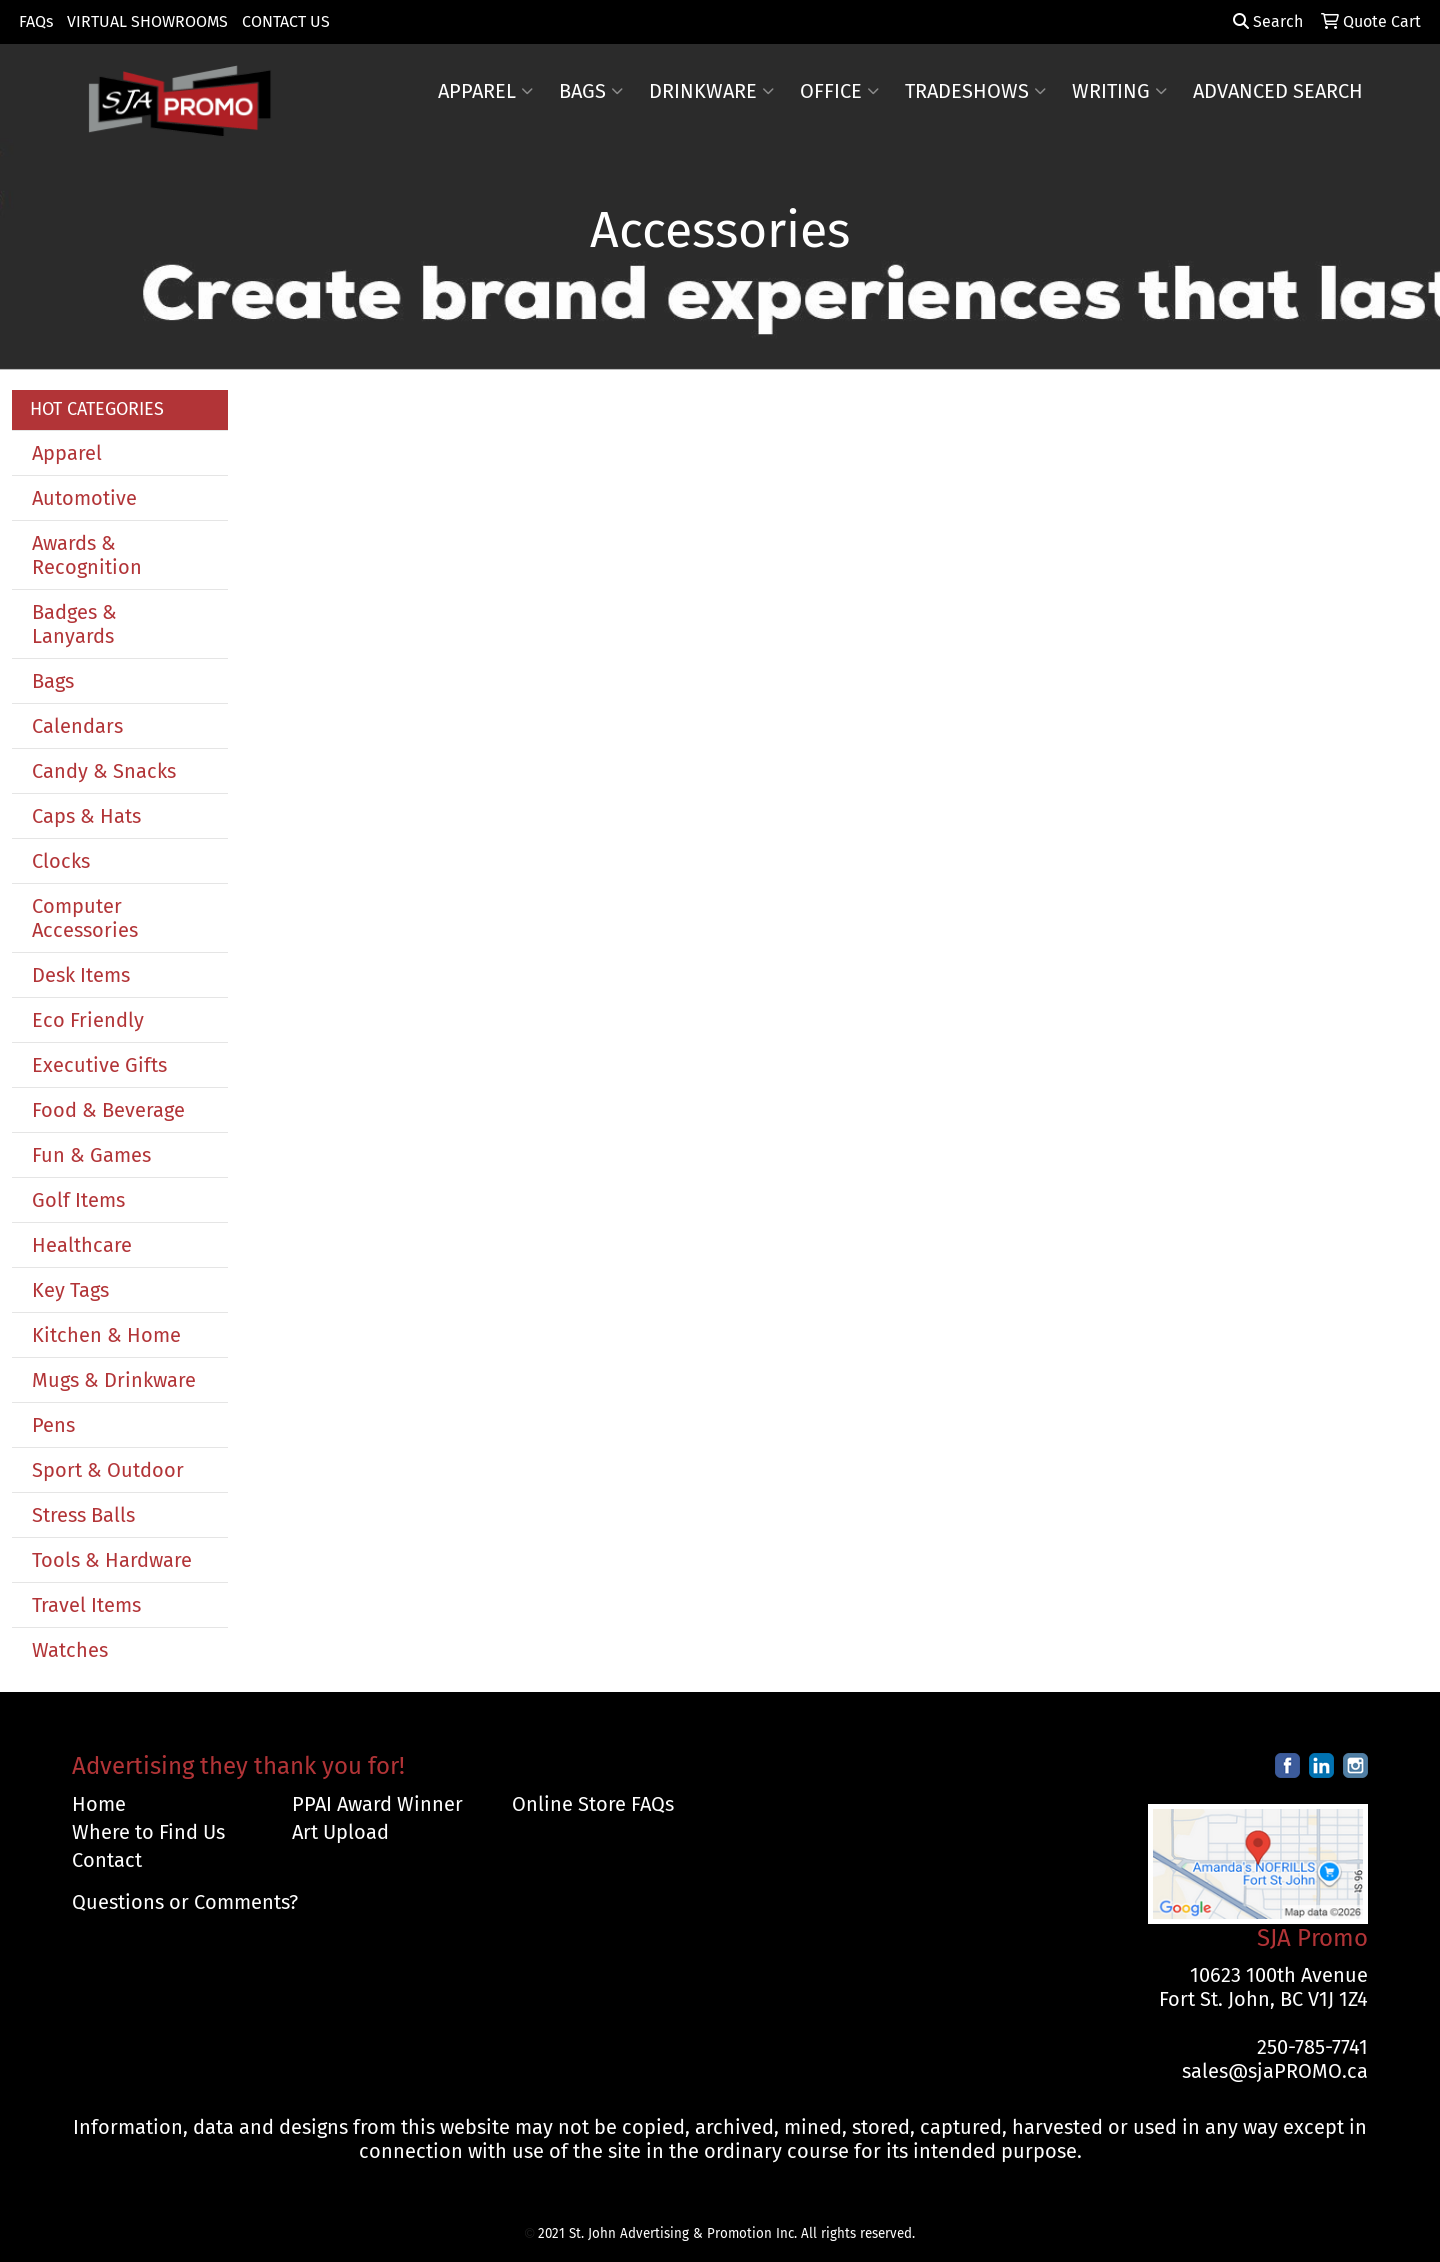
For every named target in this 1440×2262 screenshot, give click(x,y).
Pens (53, 1425)
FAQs (36, 21)
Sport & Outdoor (108, 1470)
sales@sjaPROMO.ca (1275, 2071)
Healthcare (82, 1245)
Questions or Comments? (185, 1902)
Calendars (77, 726)
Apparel (485, 91)
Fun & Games (91, 1155)
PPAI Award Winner (377, 1804)
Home (99, 1804)
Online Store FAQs (593, 1804)
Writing (1119, 91)
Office (839, 91)
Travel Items (86, 1605)
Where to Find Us (148, 1832)
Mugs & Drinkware (114, 1380)
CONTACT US (286, 21)
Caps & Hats (86, 816)
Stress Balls (83, 1515)
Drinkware (711, 91)
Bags (591, 91)
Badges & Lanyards (74, 624)
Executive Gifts (99, 1065)
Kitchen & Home (106, 1335)
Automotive (84, 498)
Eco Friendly (88, 1020)
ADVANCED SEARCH (1278, 91)
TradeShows (975, 91)
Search (1268, 21)
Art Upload (340, 1832)
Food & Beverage (108, 1110)
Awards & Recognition (87, 555)
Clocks (61, 861)
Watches (70, 1650)
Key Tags (70, 1290)
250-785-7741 (1312, 2047)
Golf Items (78, 1200)
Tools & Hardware (112, 1560)
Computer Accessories (85, 918)
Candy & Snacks (104, 771)
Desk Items (81, 975)
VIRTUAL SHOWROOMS (147, 21)
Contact (107, 1860)
